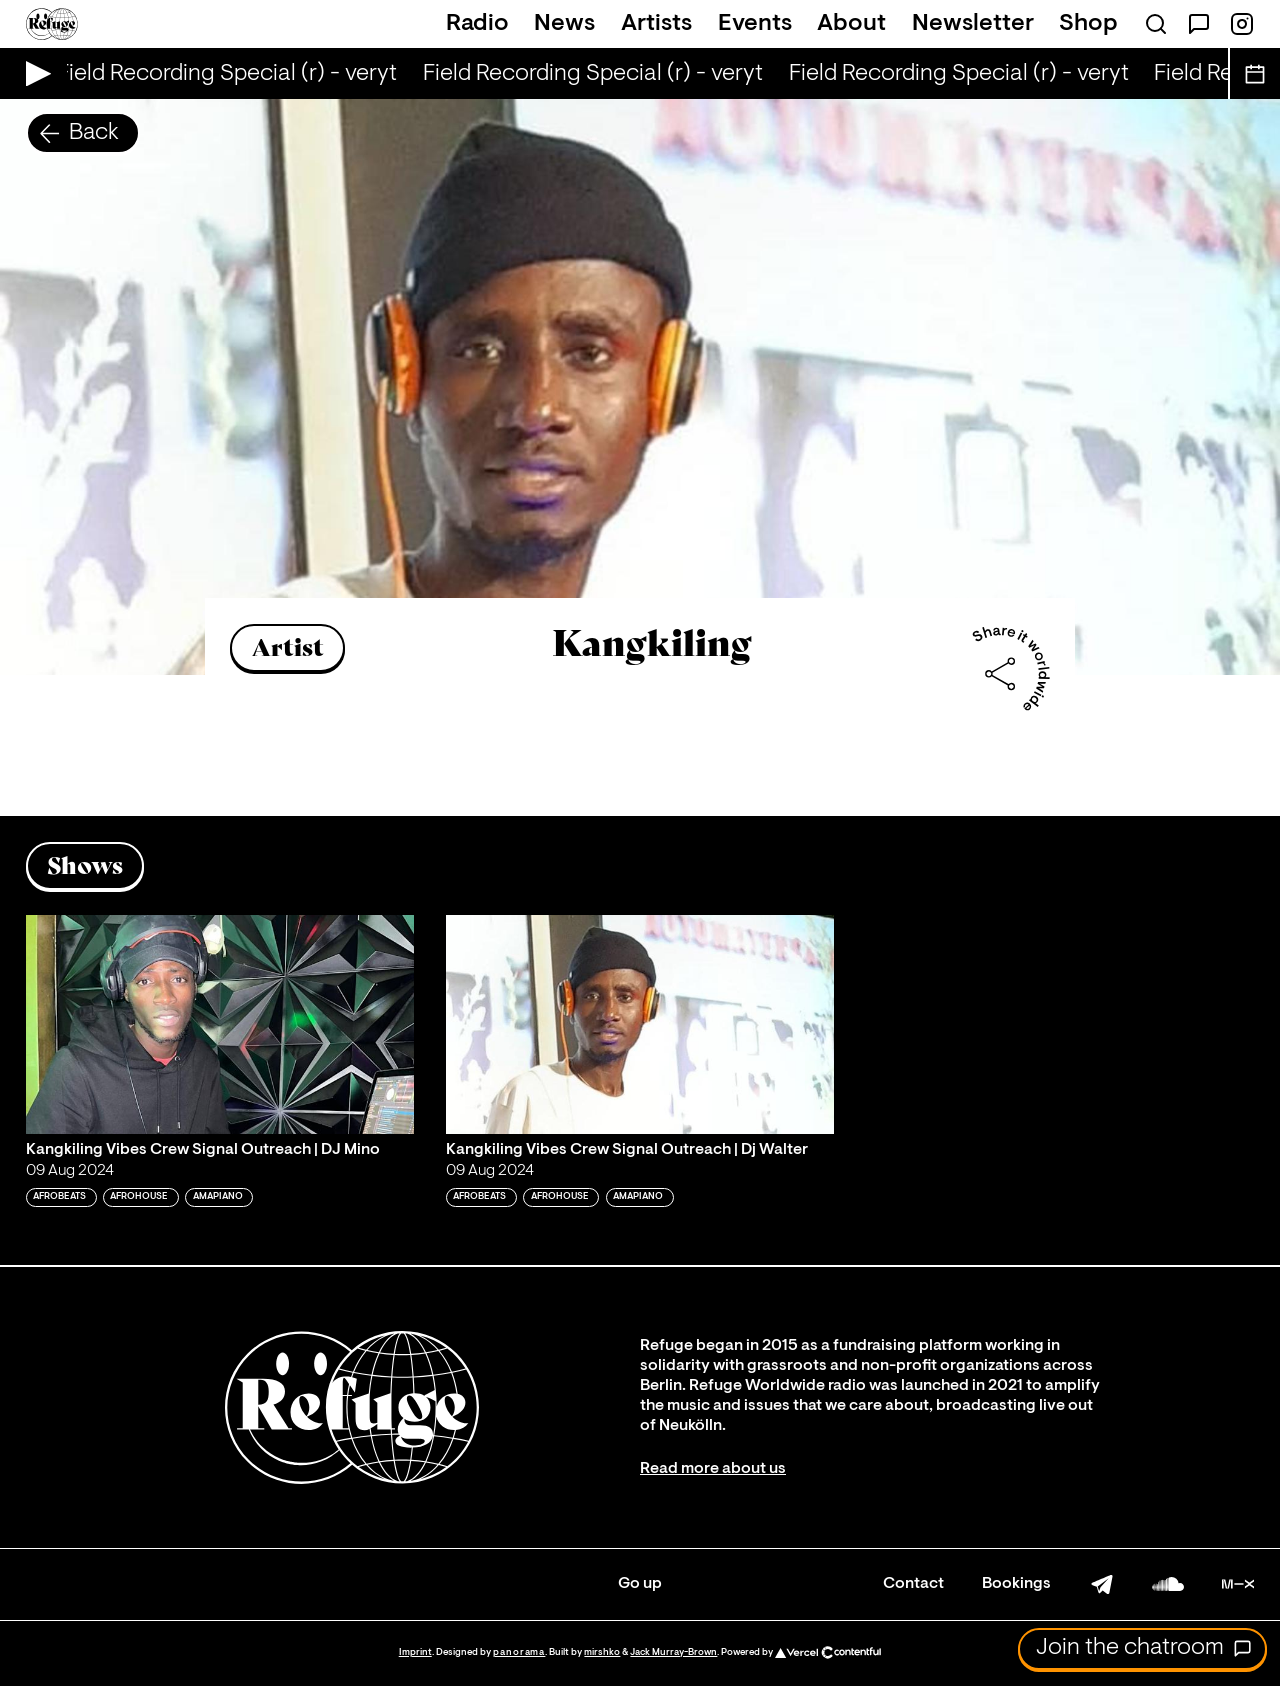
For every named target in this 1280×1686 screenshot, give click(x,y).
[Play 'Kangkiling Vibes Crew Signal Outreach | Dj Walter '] (640, 1024)
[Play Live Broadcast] (33, 73)
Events (755, 24)
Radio (477, 24)
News (564, 24)
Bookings (1016, 1584)
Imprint (415, 1652)
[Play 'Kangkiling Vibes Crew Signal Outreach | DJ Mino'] (220, 1024)
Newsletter (973, 24)
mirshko (602, 1652)
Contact (913, 1584)
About (851, 24)
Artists (656, 24)
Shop (1088, 24)
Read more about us (713, 1469)
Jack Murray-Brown (673, 1652)
